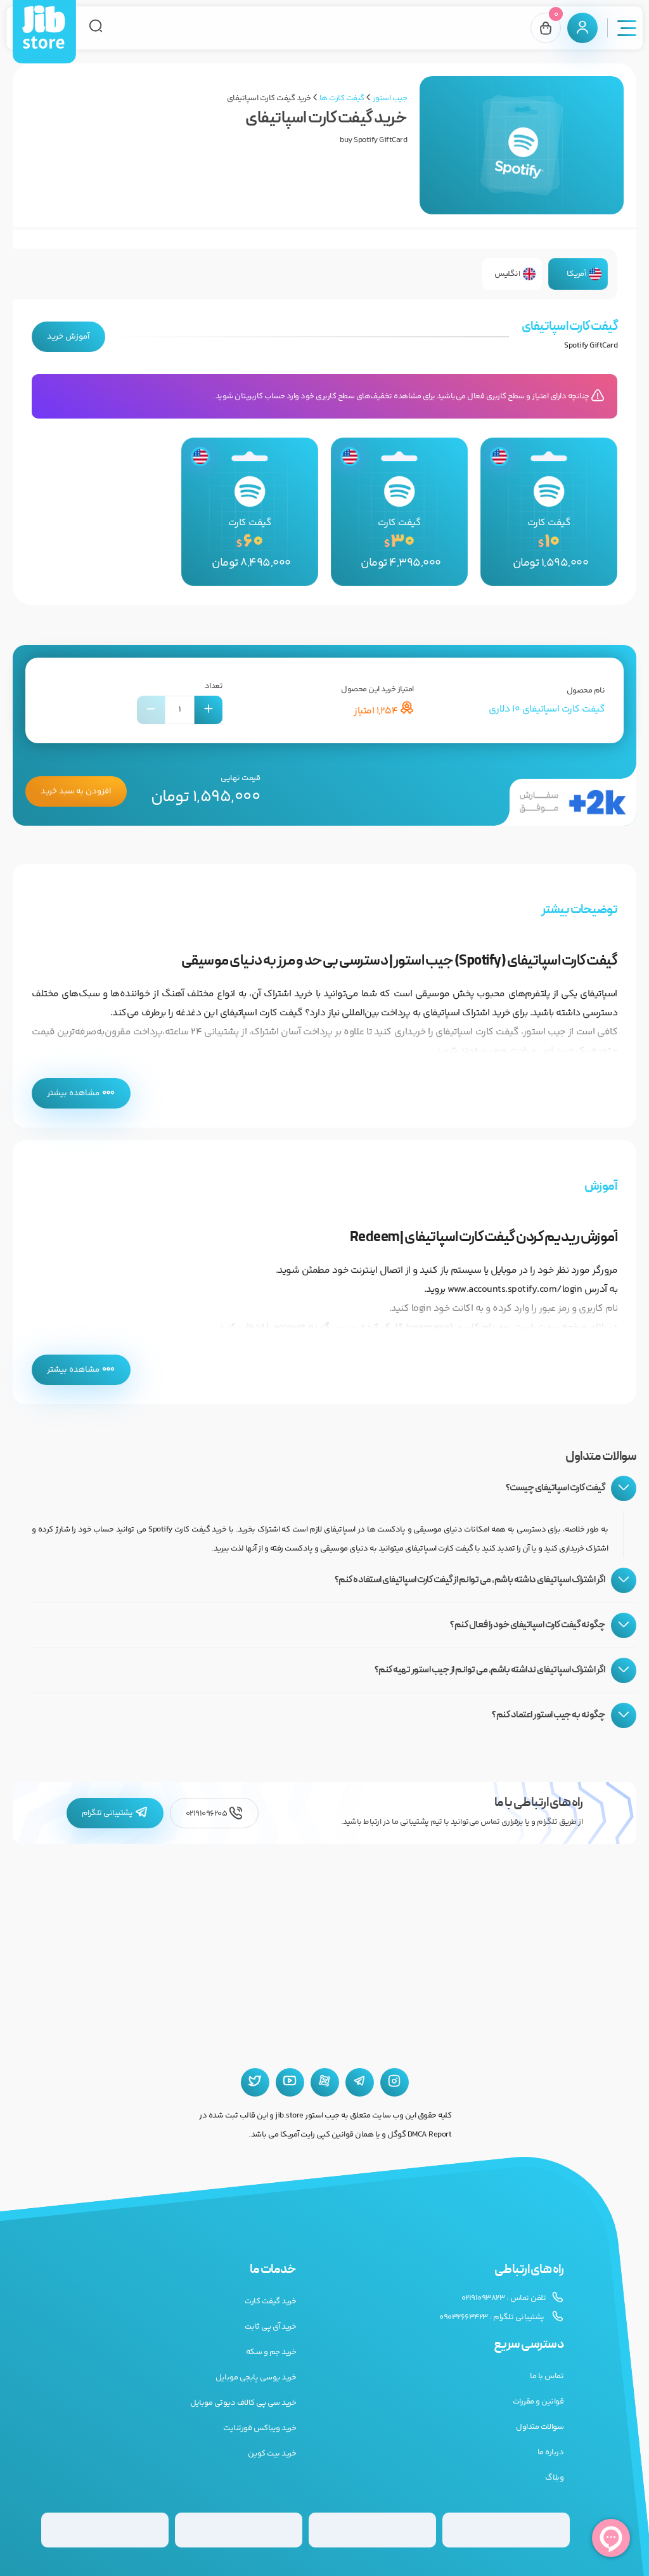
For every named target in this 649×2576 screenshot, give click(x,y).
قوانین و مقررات (538, 2401)
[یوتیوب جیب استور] (290, 2082)
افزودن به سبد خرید (76, 791)
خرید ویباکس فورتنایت (259, 2428)
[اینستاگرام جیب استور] (394, 2082)
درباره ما (550, 2452)
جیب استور (390, 98)
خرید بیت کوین (272, 2453)
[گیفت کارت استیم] (105, 2530)
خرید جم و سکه (271, 2352)
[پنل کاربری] (582, 28)
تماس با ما (546, 2376)
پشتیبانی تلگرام (115, 1813)
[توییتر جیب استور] (255, 2082)
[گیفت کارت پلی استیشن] (238, 2530)
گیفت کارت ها (341, 98)
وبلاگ (554, 2477)
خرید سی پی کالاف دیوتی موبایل (243, 2403)
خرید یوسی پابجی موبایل (255, 2377)
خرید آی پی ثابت (271, 2326)
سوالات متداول (539, 2427)
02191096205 (214, 1813)
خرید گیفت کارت (270, 2301)
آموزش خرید (68, 336)
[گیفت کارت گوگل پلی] (372, 2530)
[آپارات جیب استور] (325, 2082)
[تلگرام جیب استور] (359, 2082)
